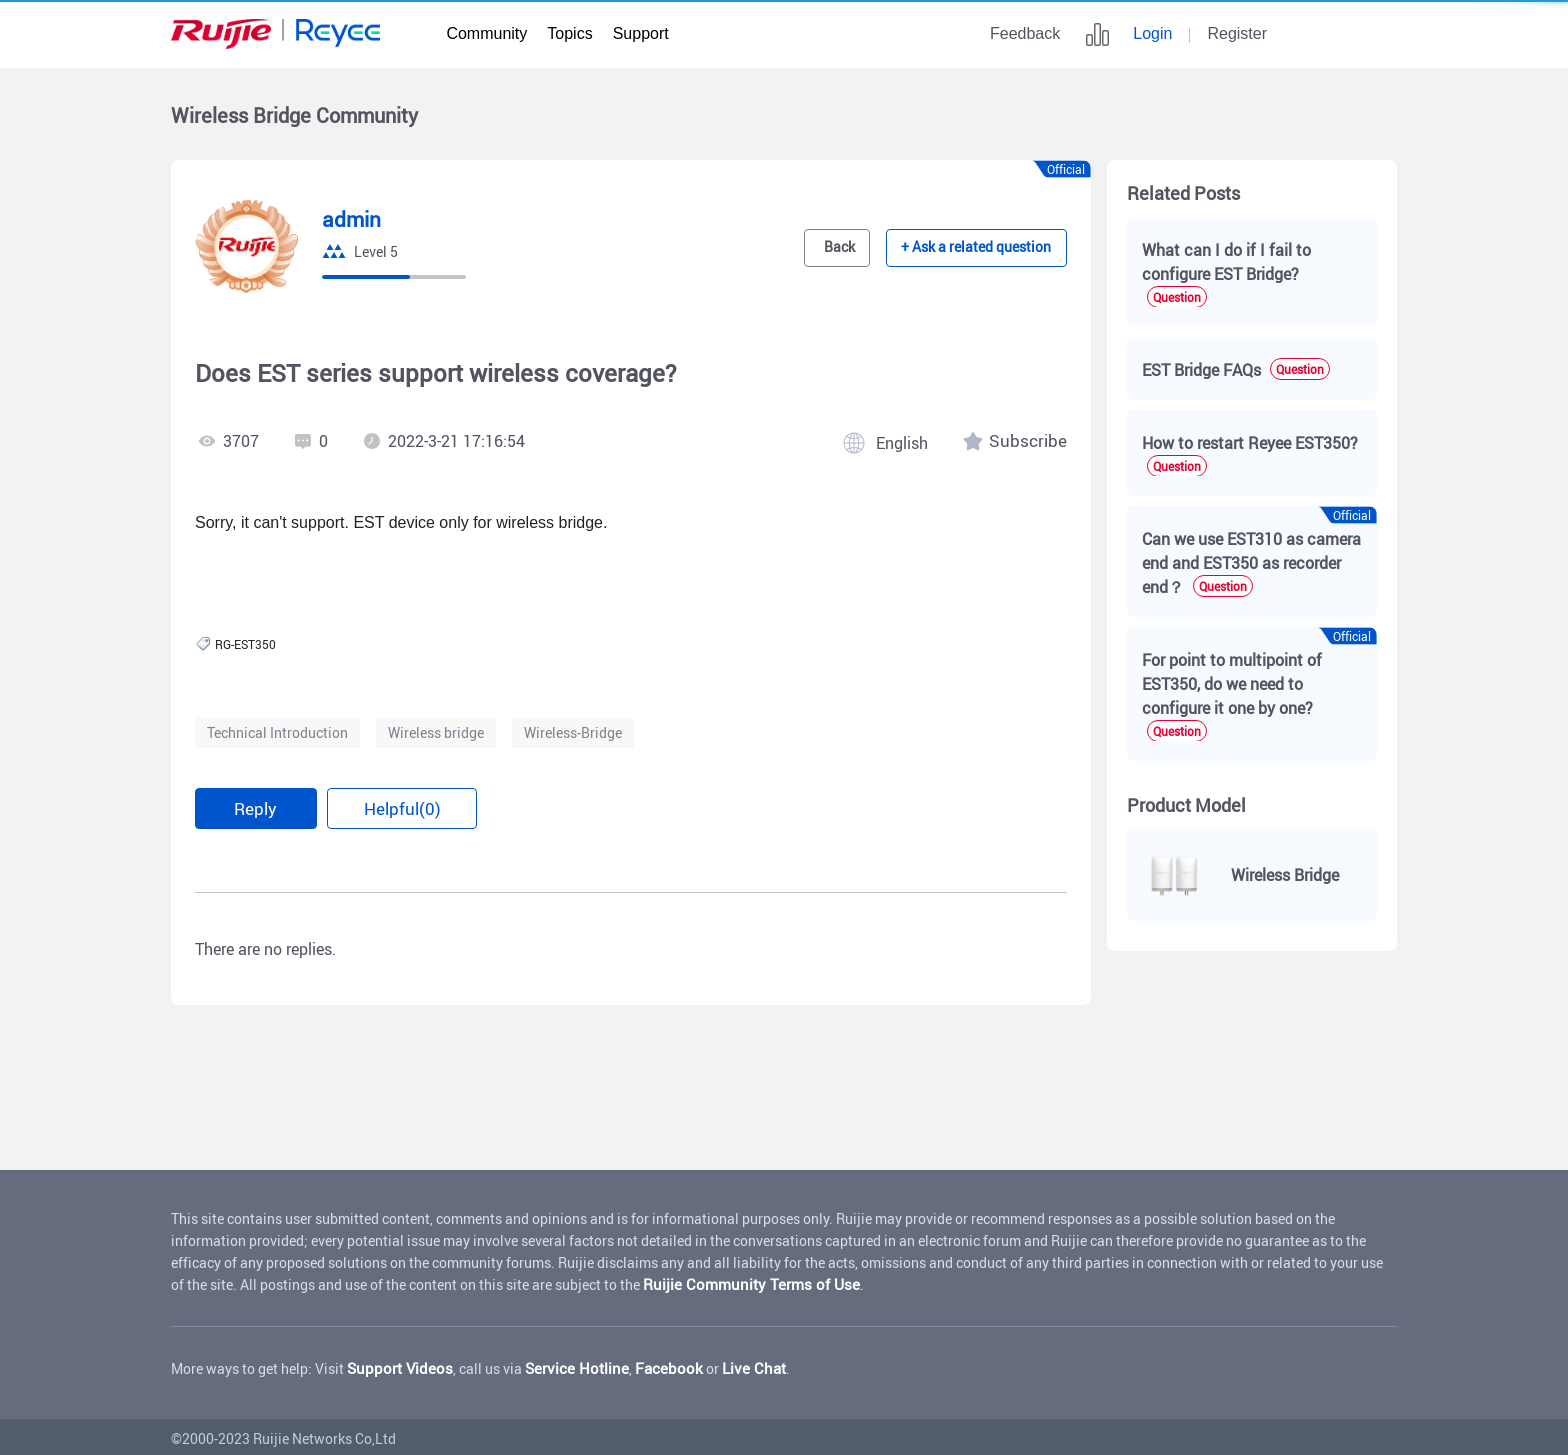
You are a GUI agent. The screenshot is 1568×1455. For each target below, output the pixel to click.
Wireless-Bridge (573, 732)
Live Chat (726, 1365)
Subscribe (1031, 441)
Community (486, 33)
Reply (256, 807)
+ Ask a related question (985, 248)
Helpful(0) (401, 807)
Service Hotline (563, 1365)
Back (856, 248)
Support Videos (395, 1365)
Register (1237, 33)
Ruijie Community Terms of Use (740, 1281)
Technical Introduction (277, 732)
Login (1152, 33)
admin (349, 219)
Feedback (1025, 33)
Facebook (647, 1365)
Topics (569, 33)
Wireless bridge (436, 732)
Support (641, 33)
